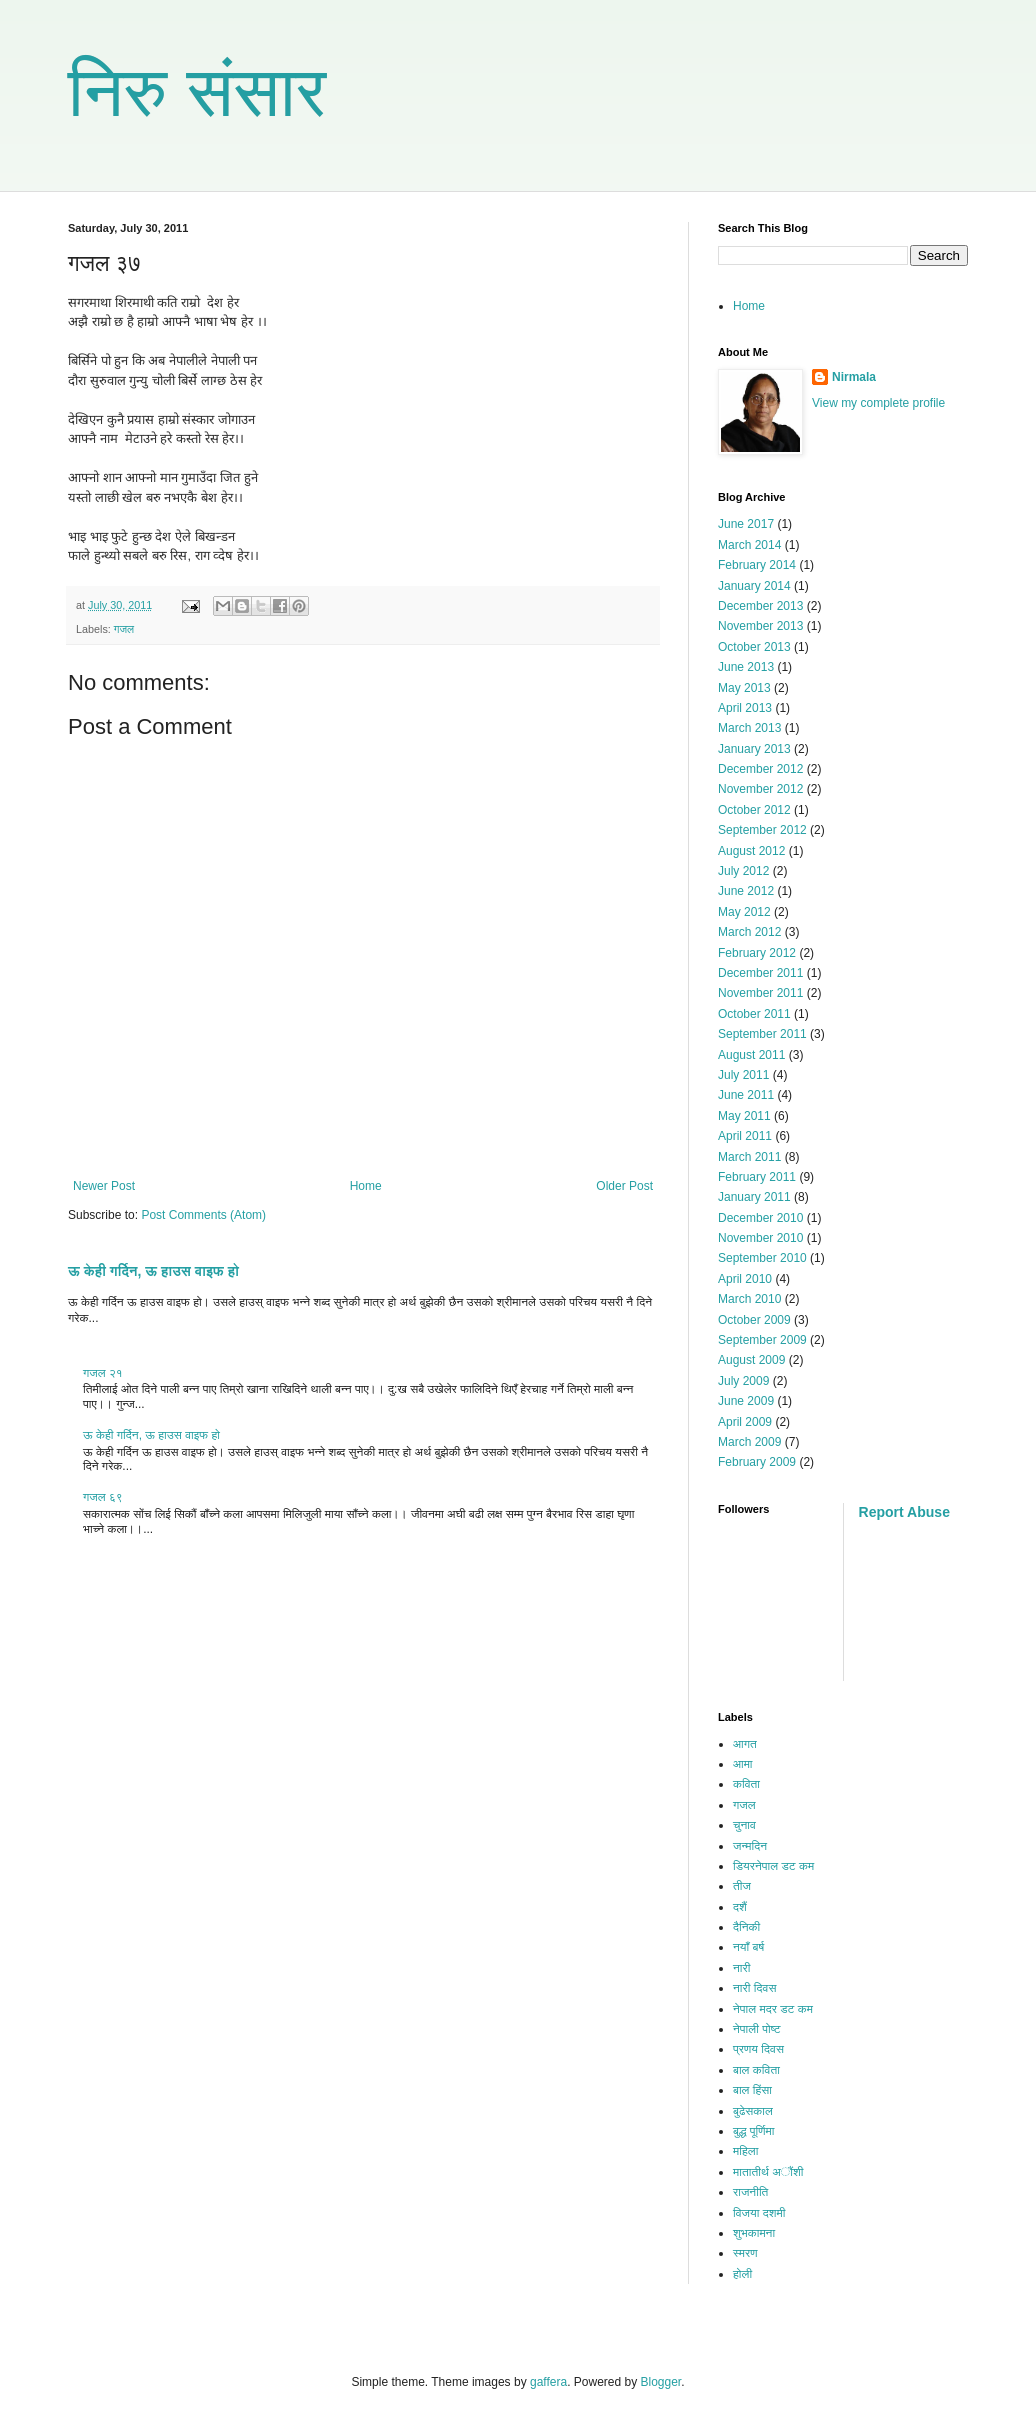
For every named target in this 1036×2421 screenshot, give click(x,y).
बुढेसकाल (753, 2111)
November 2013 (760, 626)
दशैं (740, 1907)
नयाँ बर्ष (748, 1947)
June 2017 (746, 524)
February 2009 (757, 1462)
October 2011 (754, 1014)
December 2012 (760, 769)
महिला (745, 2151)
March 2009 (749, 1442)
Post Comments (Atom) (203, 1215)
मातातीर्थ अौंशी (768, 2172)
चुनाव (744, 1825)
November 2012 (760, 789)
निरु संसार (197, 92)
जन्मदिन (750, 1846)
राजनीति (750, 2192)
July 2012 (743, 871)
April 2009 (745, 1422)
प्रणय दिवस (758, 2049)
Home (366, 1186)
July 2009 (743, 1381)
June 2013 (746, 667)
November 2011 (760, 993)
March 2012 (749, 932)
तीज (742, 1886)
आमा (743, 1764)
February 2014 (757, 565)
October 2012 (754, 810)
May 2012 (744, 912)
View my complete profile (878, 403)
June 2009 (746, 1401)
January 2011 (754, 1197)
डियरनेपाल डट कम (773, 1866)
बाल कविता (756, 2070)
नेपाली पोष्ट (756, 2029)
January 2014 (754, 586)
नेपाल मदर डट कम (773, 2009)
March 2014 (749, 545)
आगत (745, 1744)
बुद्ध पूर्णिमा (753, 2131)
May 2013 (744, 688)
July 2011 (743, 1075)
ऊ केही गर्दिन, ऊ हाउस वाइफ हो (153, 1271)
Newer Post (104, 1186)
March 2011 (749, 1157)
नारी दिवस (754, 1988)
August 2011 (751, 1055)
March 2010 (749, 1299)
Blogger (661, 2382)
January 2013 (754, 749)
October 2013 (754, 647)
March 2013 (749, 728)
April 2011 (745, 1136)
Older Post (624, 1186)
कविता (746, 1784)
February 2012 (757, 953)
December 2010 (760, 1218)
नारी (741, 1968)
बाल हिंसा (752, 2090)
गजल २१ (103, 1373)
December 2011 (760, 973)
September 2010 (762, 1258)
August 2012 (751, 851)
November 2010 (760, 1238)
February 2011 (757, 1177)
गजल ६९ (103, 1497)
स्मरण (745, 2253)
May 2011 (744, 1116)
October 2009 (754, 1320)
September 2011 (762, 1034)
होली (742, 2274)
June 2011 (746, 1095)
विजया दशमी (759, 2213)
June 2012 (746, 891)
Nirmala (854, 377)
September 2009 (762, 1340)
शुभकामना (754, 2233)
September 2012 (762, 830)
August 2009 (751, 1360)
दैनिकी (746, 1927)
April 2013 (745, 708)
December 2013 (760, 606)
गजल (124, 629)
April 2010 (745, 1279)
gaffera (548, 2382)
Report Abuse (904, 1512)
